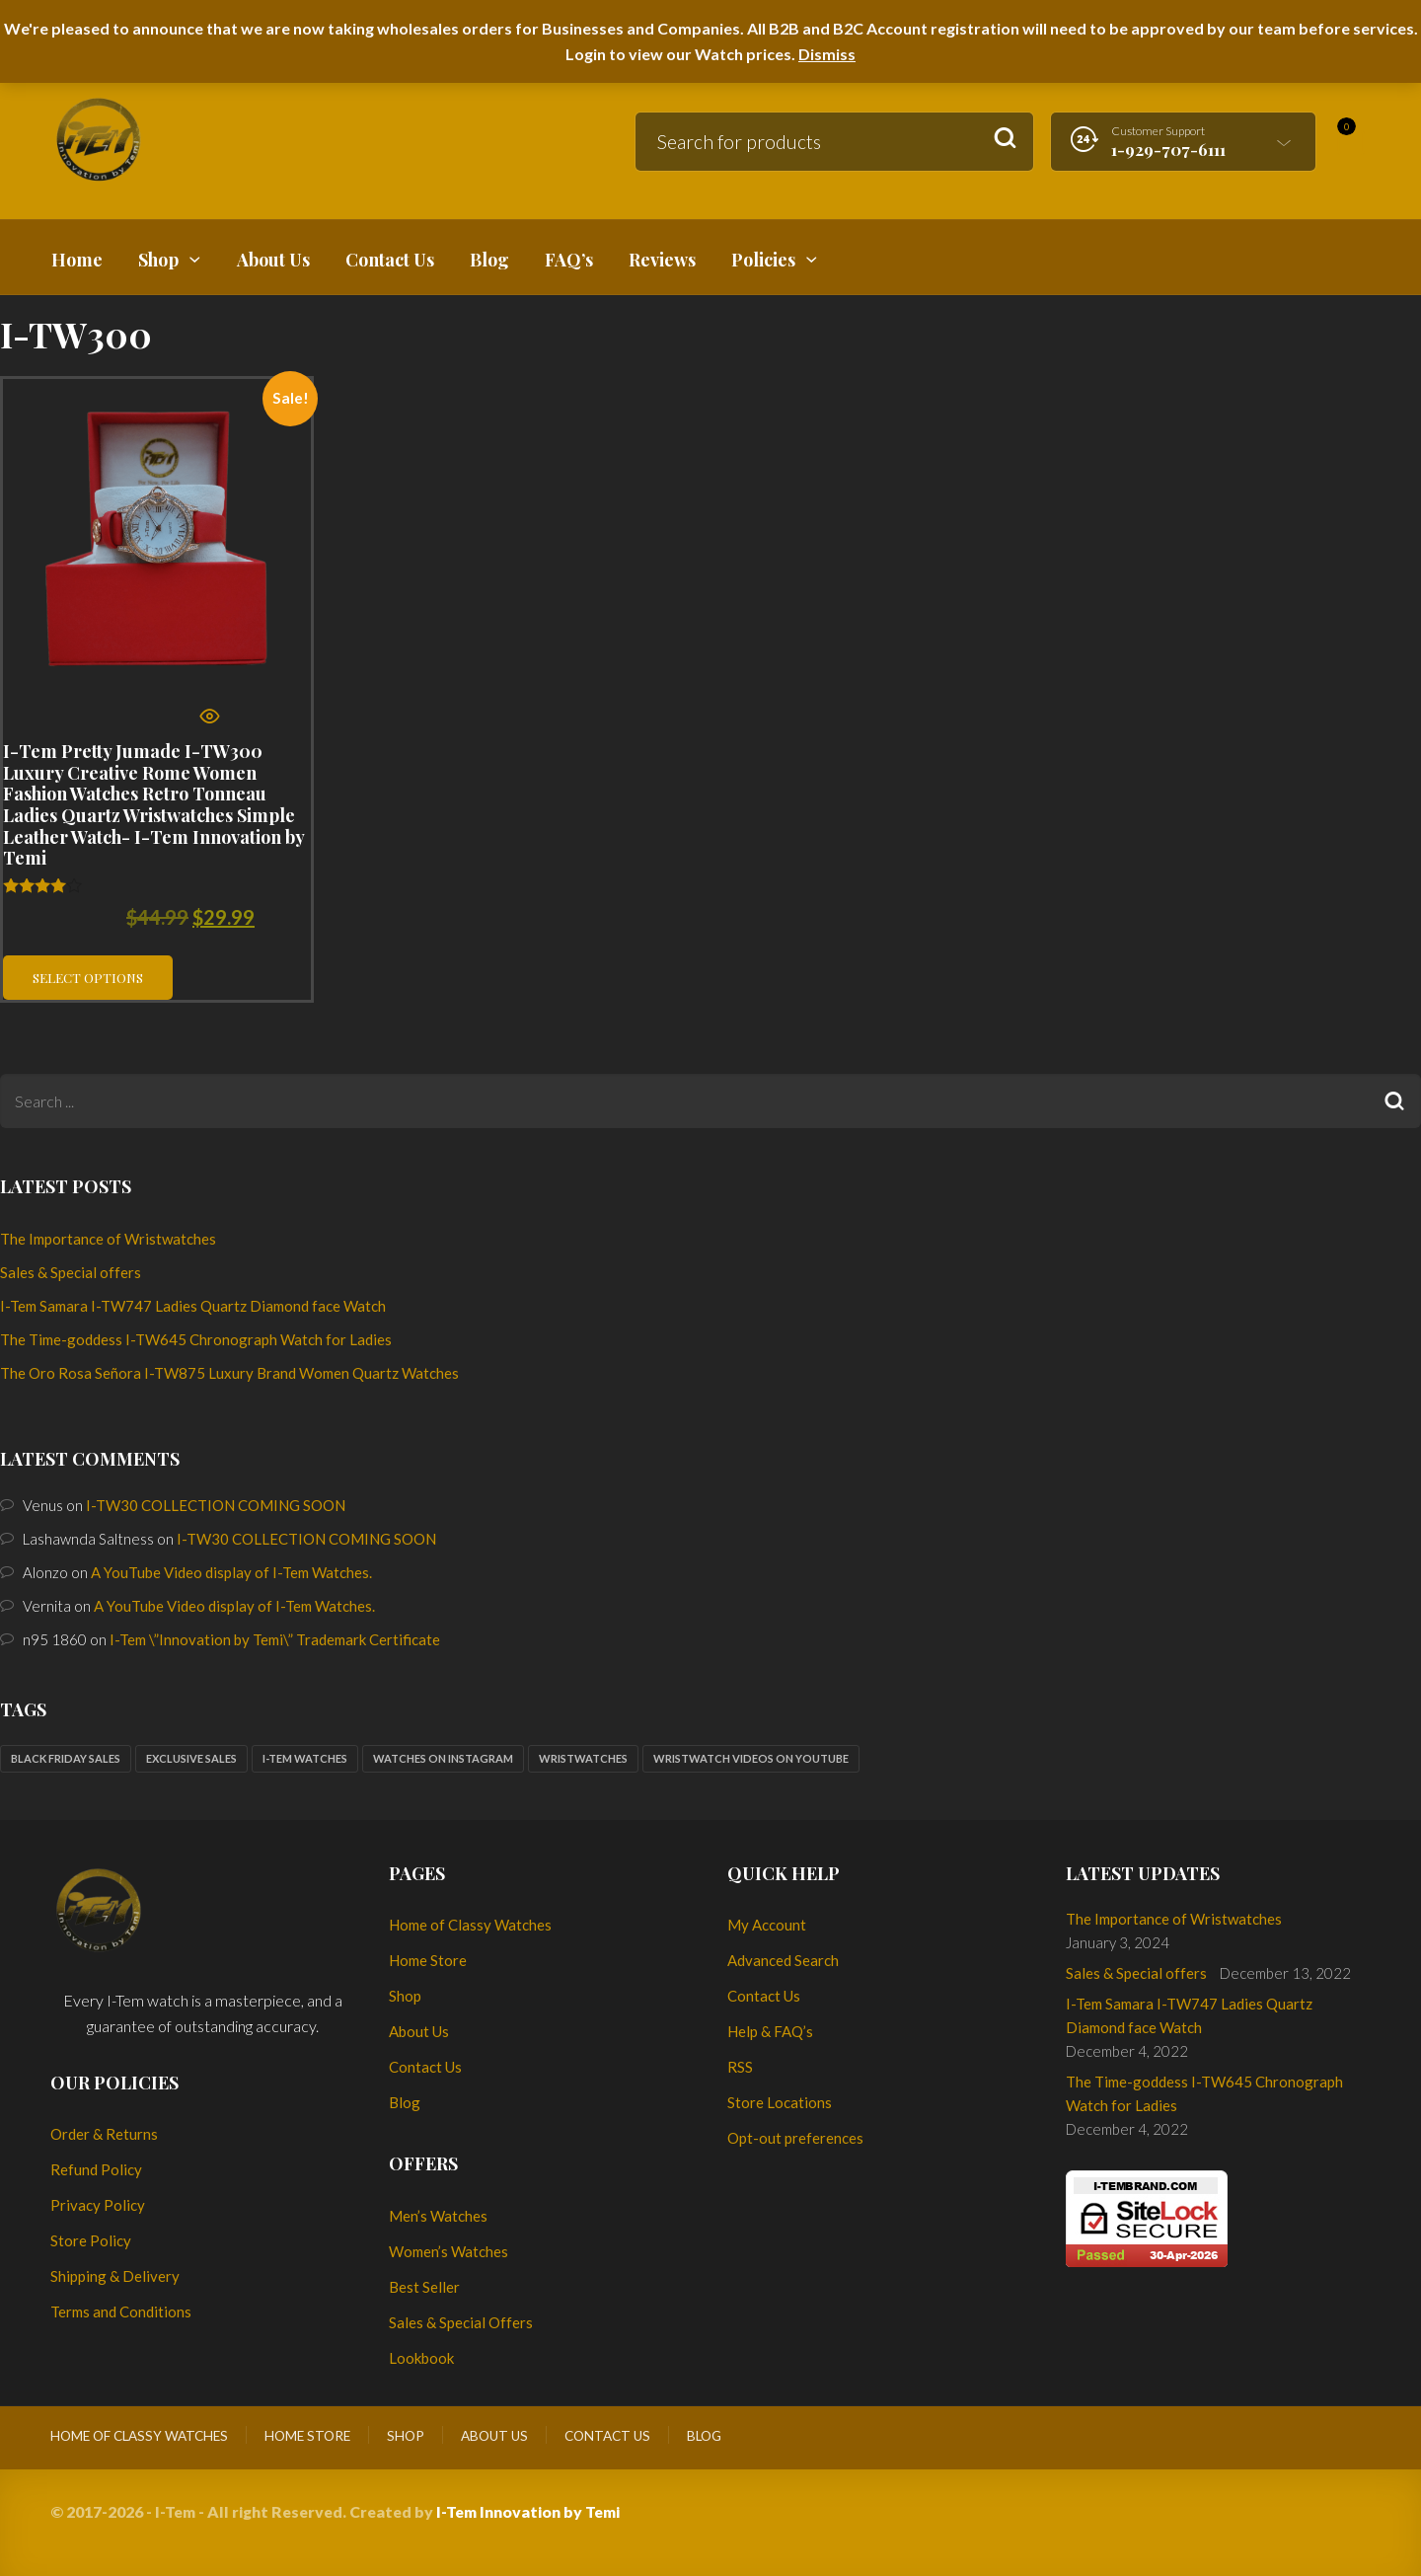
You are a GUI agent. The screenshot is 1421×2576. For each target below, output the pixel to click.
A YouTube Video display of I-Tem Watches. (231, 1572)
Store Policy (90, 2240)
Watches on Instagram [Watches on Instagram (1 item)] (443, 1758)
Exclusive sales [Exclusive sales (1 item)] (191, 1758)
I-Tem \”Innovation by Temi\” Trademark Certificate (275, 1639)
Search (1005, 139)
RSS (740, 2067)
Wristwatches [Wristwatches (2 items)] (583, 1758)
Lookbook (421, 2358)
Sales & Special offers (70, 1272)
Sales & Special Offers (461, 2322)
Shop (405, 1996)
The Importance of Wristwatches (108, 1239)
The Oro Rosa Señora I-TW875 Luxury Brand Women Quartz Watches (229, 1373)
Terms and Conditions (120, 2311)
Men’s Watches (438, 2216)
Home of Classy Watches (470, 1924)
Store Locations (779, 2102)
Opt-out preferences (795, 2138)
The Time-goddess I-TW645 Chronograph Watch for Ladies (196, 1339)
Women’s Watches (448, 2251)
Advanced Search (783, 1960)
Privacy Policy (97, 2205)
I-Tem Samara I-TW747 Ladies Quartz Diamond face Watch (193, 1306)
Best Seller (424, 2287)
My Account (766, 1924)
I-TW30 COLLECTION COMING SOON (215, 1505)
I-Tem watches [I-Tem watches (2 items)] (304, 1758)
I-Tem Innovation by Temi (528, 2511)
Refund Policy (96, 2169)
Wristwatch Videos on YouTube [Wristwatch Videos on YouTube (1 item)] (751, 1758)
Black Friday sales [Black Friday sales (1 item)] (65, 1758)
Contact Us (425, 2067)
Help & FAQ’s (770, 2031)
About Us (419, 2031)
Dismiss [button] (827, 53)
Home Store (428, 1960)
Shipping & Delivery (115, 2276)
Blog (404, 2102)
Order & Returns (104, 2134)
